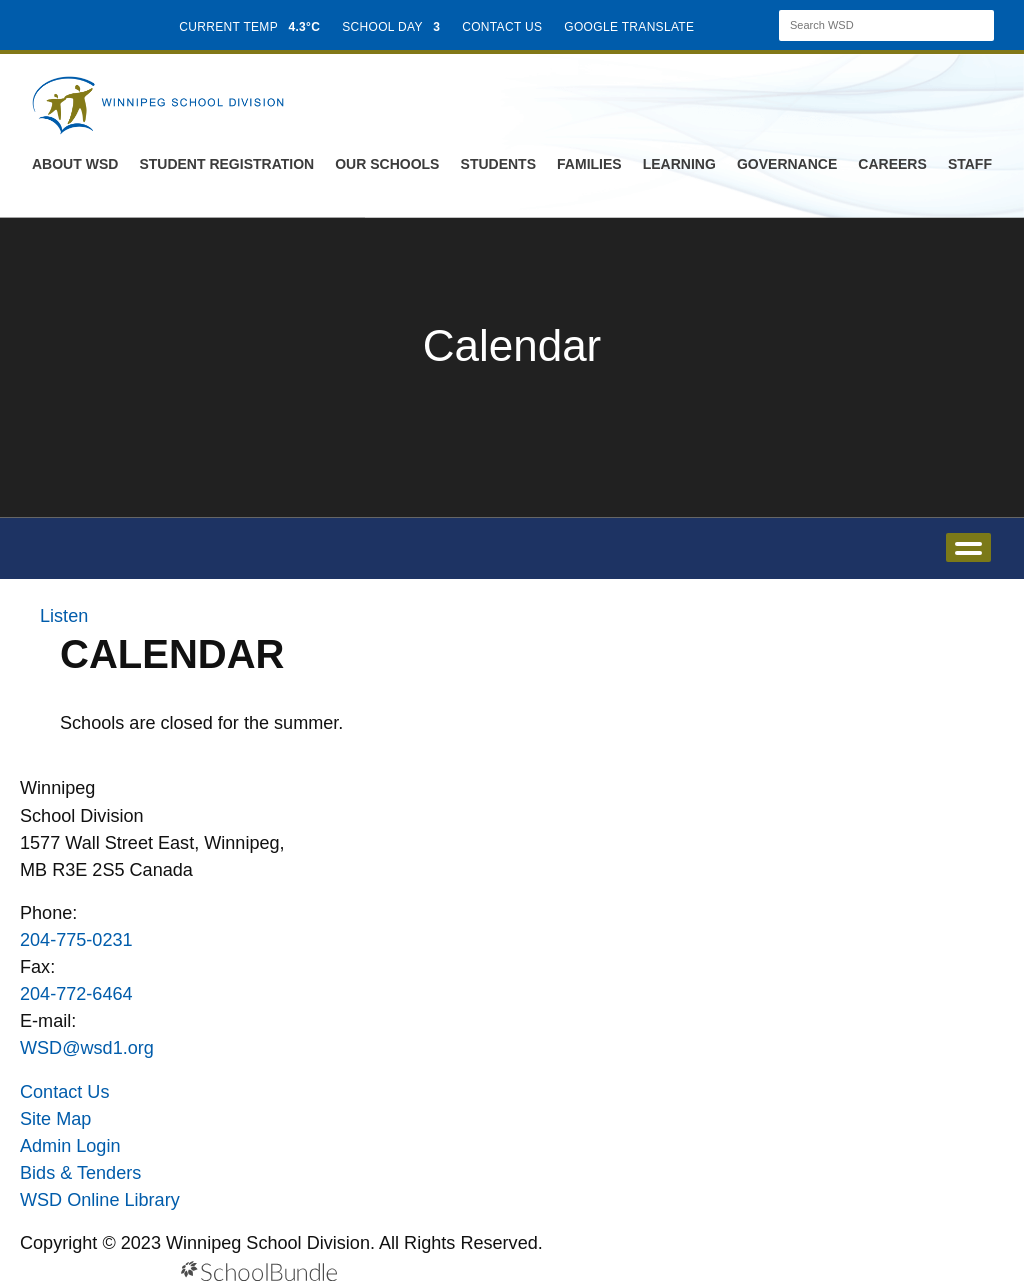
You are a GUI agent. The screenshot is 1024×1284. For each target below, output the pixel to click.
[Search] (869, 25)
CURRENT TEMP (249, 27)
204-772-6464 (76, 994)
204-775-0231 (76, 940)
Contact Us (64, 1092)
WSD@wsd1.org (87, 1048)
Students (498, 164)
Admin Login (70, 1146)
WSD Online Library (100, 1200)
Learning (679, 164)
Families (589, 164)
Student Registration (226, 164)
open (968, 547)
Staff (970, 164)
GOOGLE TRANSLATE (631, 27)
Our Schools (387, 164)
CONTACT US (502, 27)
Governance (787, 164)
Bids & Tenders (80, 1173)
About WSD (75, 164)
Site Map (55, 1119)
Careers (892, 164)
